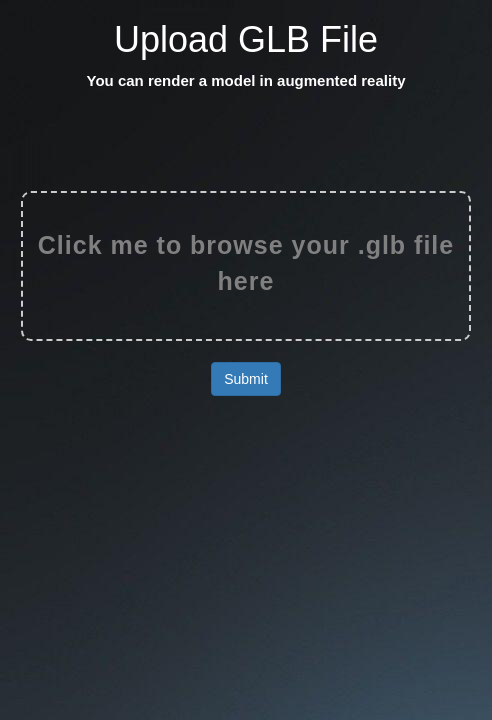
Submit (246, 379)
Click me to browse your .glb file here (246, 263)
